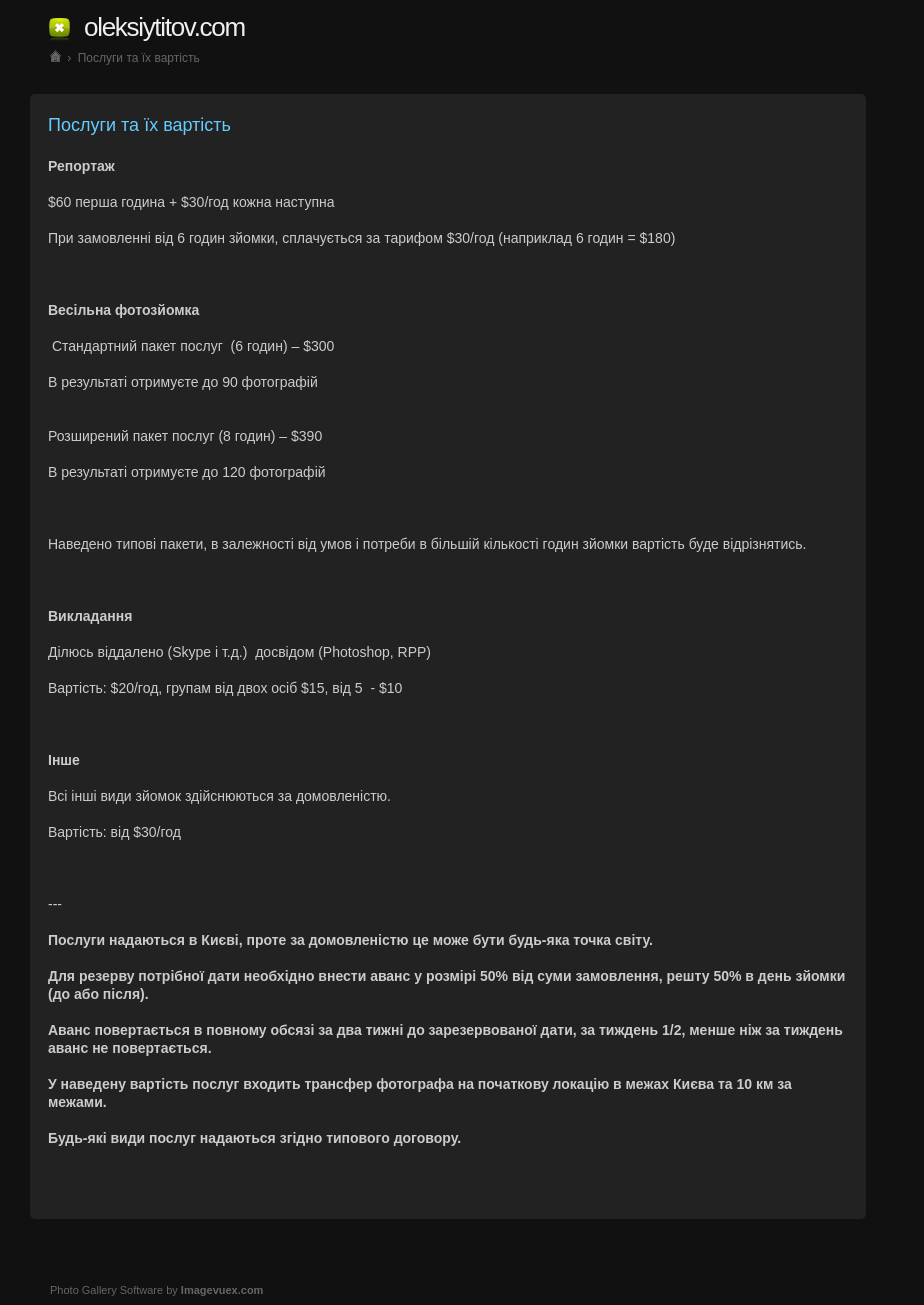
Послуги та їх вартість (139, 58)
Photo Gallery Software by (156, 1290)
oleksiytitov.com (164, 27)
